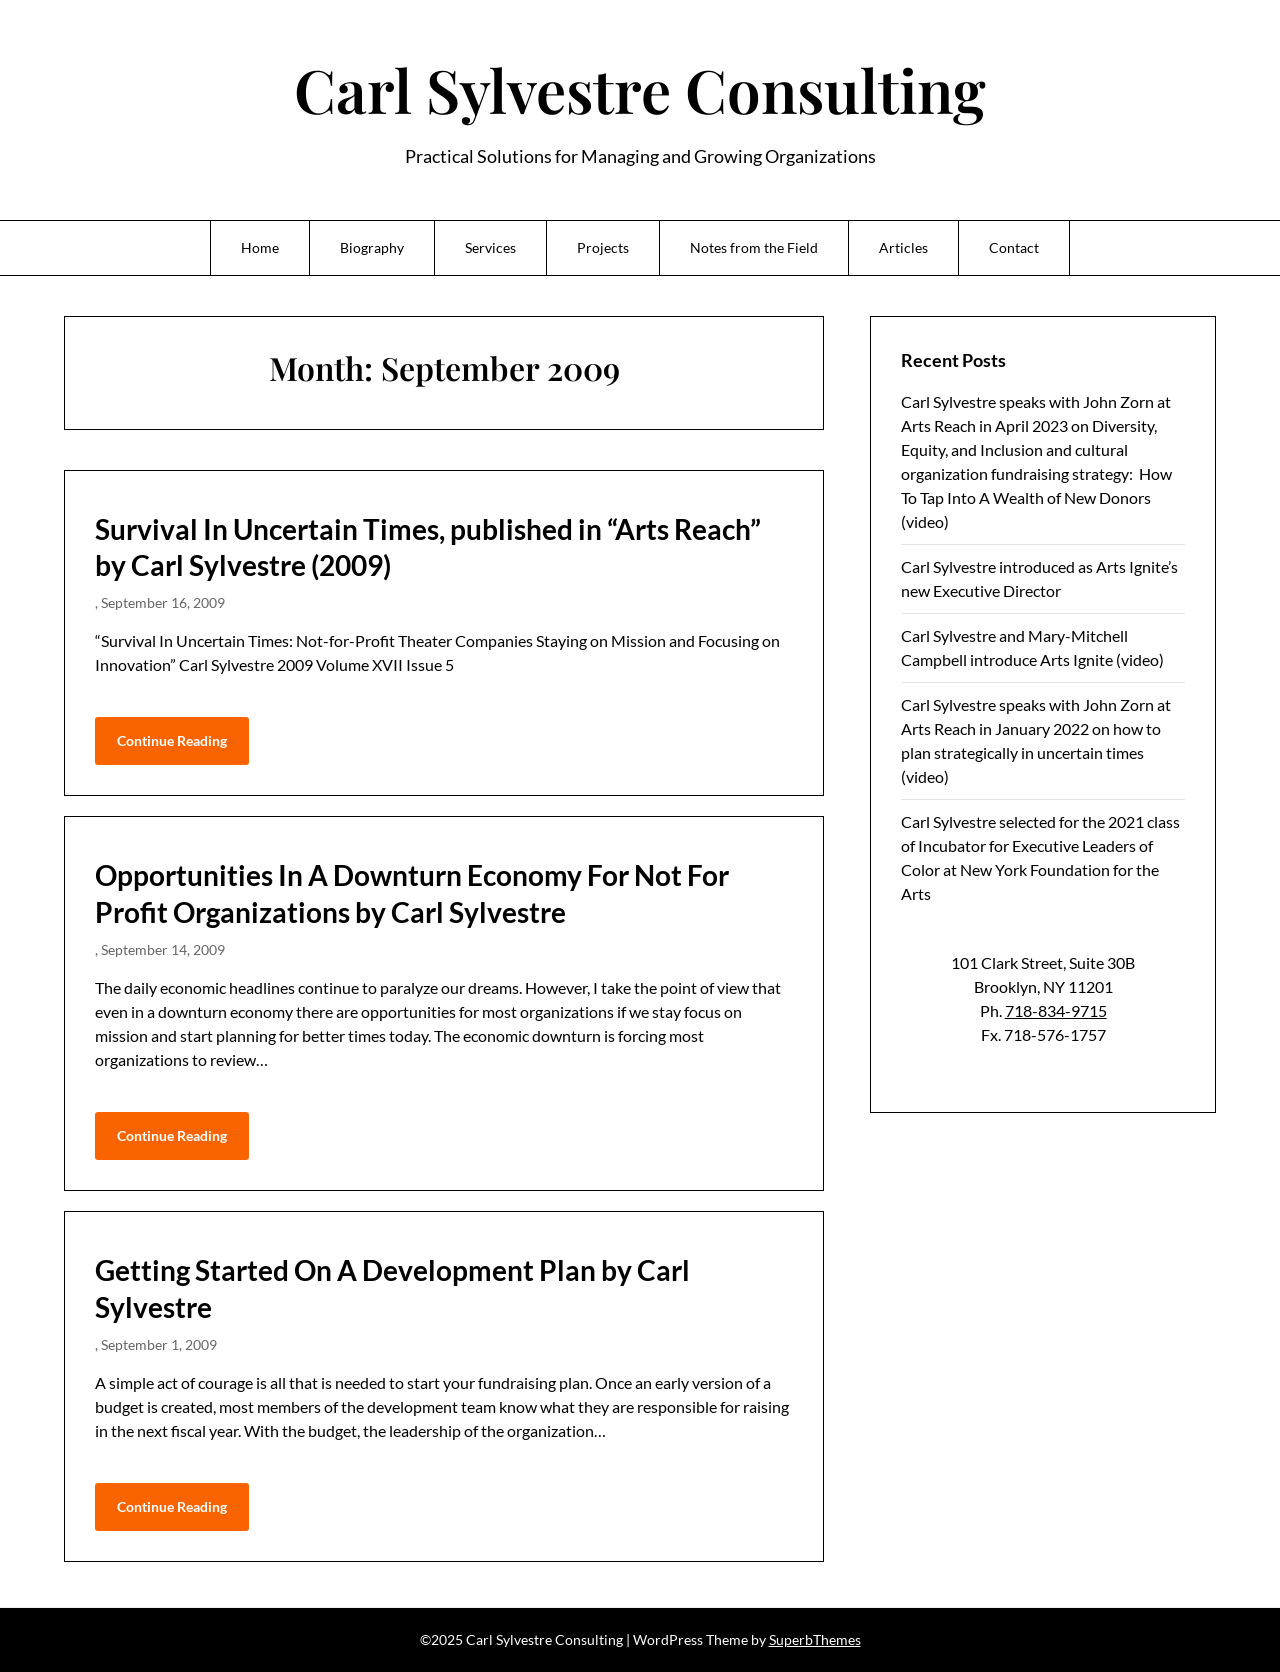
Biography (372, 247)
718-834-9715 (1056, 1010)
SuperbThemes (815, 1639)
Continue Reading (172, 740)
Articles (903, 247)
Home (260, 247)
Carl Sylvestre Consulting (640, 89)
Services (490, 247)
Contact (1014, 247)
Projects (603, 247)
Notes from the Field (754, 247)
